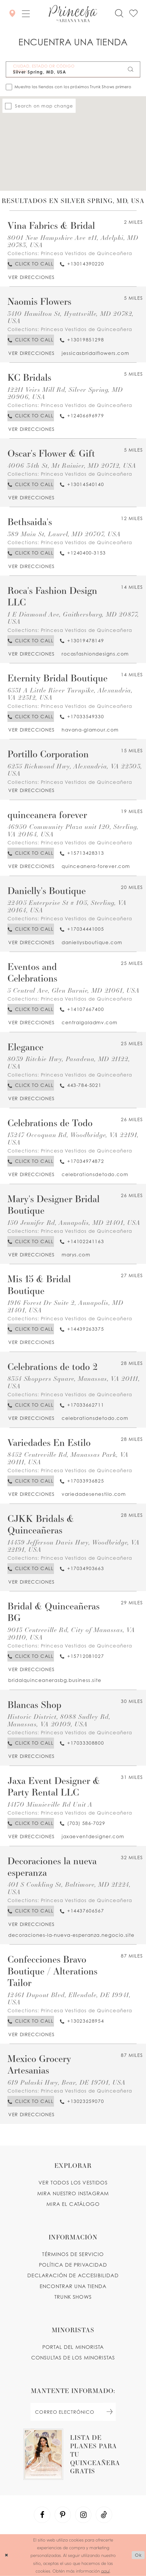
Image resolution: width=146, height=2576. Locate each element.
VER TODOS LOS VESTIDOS (73, 2183)
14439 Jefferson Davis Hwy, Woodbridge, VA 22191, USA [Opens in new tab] (73, 1546)
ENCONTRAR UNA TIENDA (73, 2286)
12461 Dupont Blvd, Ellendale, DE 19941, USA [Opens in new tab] (69, 1998)
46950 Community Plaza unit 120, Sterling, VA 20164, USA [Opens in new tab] (73, 830)
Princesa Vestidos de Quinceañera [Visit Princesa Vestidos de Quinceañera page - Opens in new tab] (86, 253)
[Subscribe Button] (109, 2412)
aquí (105, 2571)
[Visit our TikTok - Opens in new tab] (104, 2515)
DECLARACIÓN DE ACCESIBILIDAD (72, 2275)
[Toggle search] (119, 13)
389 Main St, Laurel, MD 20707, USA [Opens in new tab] (64, 533)
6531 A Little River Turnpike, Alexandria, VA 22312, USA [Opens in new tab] (70, 694)
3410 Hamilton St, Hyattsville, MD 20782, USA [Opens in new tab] (70, 317)
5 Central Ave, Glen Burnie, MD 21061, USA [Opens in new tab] (73, 990)
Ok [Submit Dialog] (138, 2554)
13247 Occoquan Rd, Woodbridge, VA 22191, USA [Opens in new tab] (73, 1138)
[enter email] (73, 2412)
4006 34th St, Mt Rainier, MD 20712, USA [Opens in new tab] (71, 465)
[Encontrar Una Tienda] (12, 13)
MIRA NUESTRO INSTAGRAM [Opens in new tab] (73, 2193)
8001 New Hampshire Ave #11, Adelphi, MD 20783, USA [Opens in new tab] (73, 241)
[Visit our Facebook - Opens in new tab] (42, 2515)
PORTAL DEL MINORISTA (73, 2347)
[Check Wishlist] (133, 13)
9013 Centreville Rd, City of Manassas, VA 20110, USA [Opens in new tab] (71, 1633)
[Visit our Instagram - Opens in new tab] (83, 2515)
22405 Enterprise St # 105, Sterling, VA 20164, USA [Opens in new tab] (67, 906)
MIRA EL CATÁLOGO (73, 2204)
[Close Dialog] (6, 2555)
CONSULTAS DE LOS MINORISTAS (73, 2358)
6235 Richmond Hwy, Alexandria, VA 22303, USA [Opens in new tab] (74, 770)
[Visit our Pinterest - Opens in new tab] (63, 2515)
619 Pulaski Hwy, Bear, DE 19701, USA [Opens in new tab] (66, 2082)
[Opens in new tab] (31, 277)
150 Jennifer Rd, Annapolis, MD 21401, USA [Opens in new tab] (73, 1222)
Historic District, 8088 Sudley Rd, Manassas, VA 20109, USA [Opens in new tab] (58, 1720)
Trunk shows (73, 2297)
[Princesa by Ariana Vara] (73, 13)
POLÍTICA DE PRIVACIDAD (73, 2265)
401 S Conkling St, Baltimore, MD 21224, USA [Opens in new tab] (69, 1888)
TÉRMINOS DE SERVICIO (73, 2254)
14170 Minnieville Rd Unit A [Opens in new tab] (50, 1804)
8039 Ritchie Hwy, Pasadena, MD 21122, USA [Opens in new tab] (68, 1062)
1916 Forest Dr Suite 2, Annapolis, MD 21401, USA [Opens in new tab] (65, 1306)
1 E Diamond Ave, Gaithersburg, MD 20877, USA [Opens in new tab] (73, 618)
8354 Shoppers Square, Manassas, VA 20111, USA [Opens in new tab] (73, 1382)
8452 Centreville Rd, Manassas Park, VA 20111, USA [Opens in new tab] (68, 1458)
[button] (26, 13)
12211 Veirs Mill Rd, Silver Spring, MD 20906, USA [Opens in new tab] (65, 393)
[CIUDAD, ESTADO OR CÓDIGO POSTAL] (73, 69)
